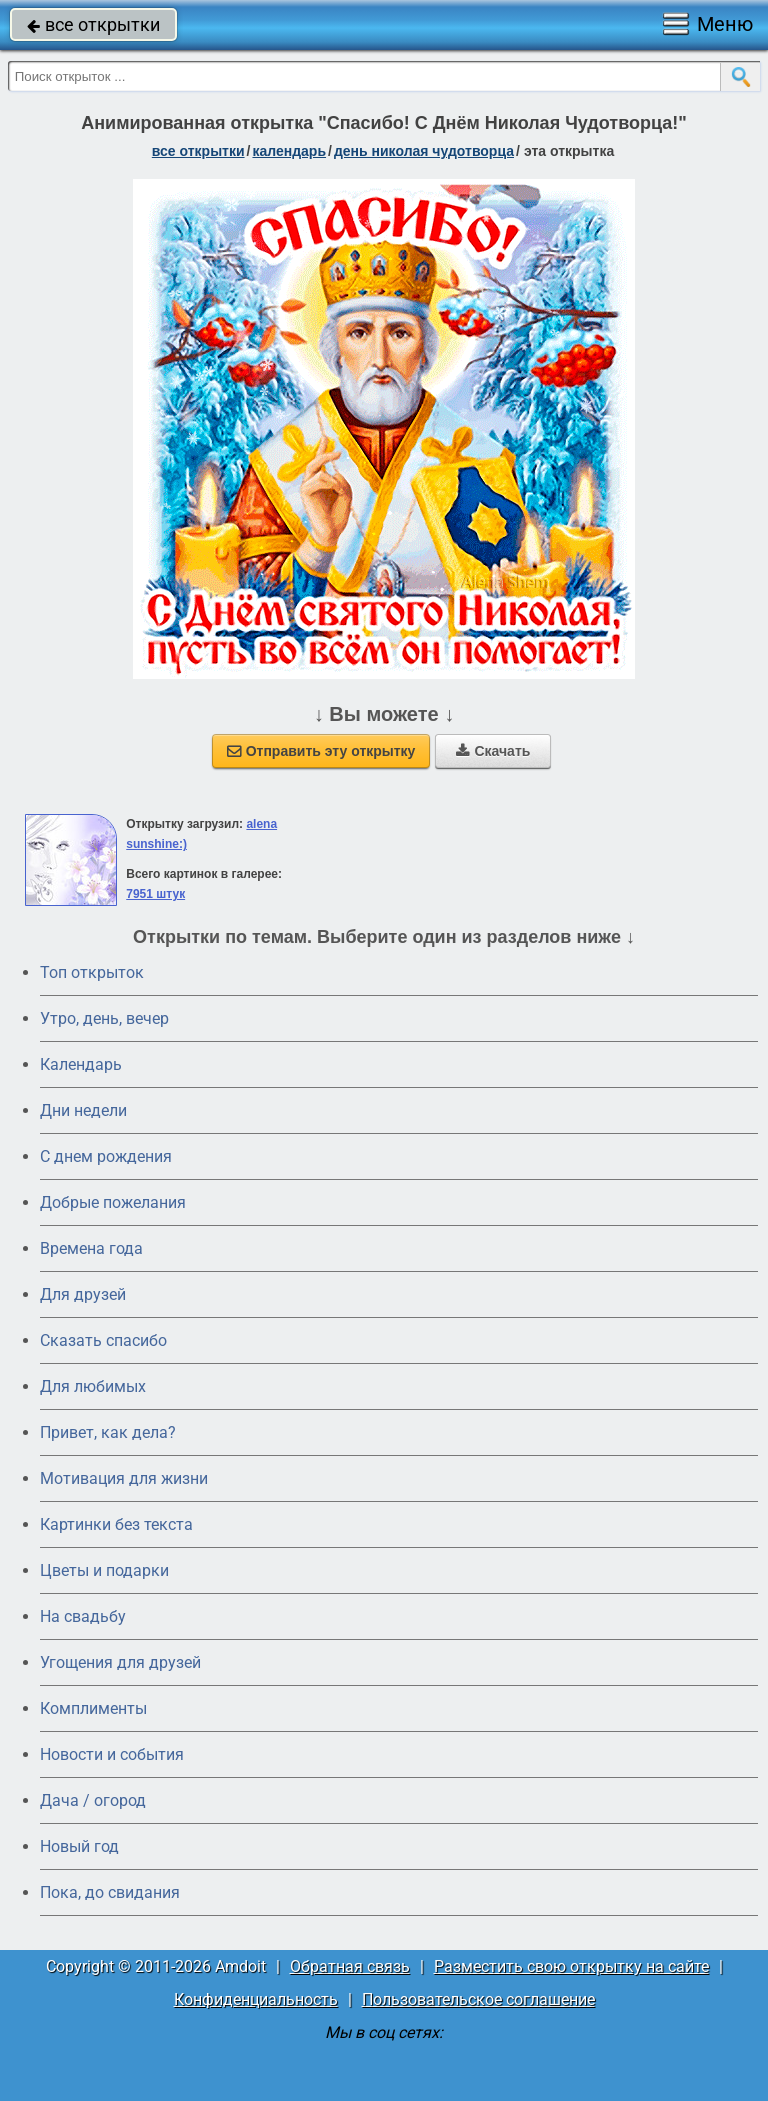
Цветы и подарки (104, 1570)
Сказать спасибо (103, 1340)
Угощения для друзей (120, 1662)
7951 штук (155, 894)
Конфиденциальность (256, 1999)
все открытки (93, 24)
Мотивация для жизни (124, 1478)
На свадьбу (83, 1616)
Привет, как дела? (108, 1432)
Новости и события (112, 1754)
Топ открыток (92, 972)
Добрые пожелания (113, 1202)
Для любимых (93, 1386)
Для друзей (83, 1294)
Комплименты (93, 1708)
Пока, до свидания (110, 1892)
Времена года (91, 1248)
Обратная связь (350, 1966)
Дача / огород (93, 1800)
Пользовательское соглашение (478, 1999)
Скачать (493, 751)
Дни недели (83, 1110)
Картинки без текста (116, 1524)
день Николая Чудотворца (424, 151)
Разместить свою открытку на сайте (571, 1966)
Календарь (289, 151)
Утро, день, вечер (104, 1018)
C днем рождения (106, 1156)
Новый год (79, 1846)
